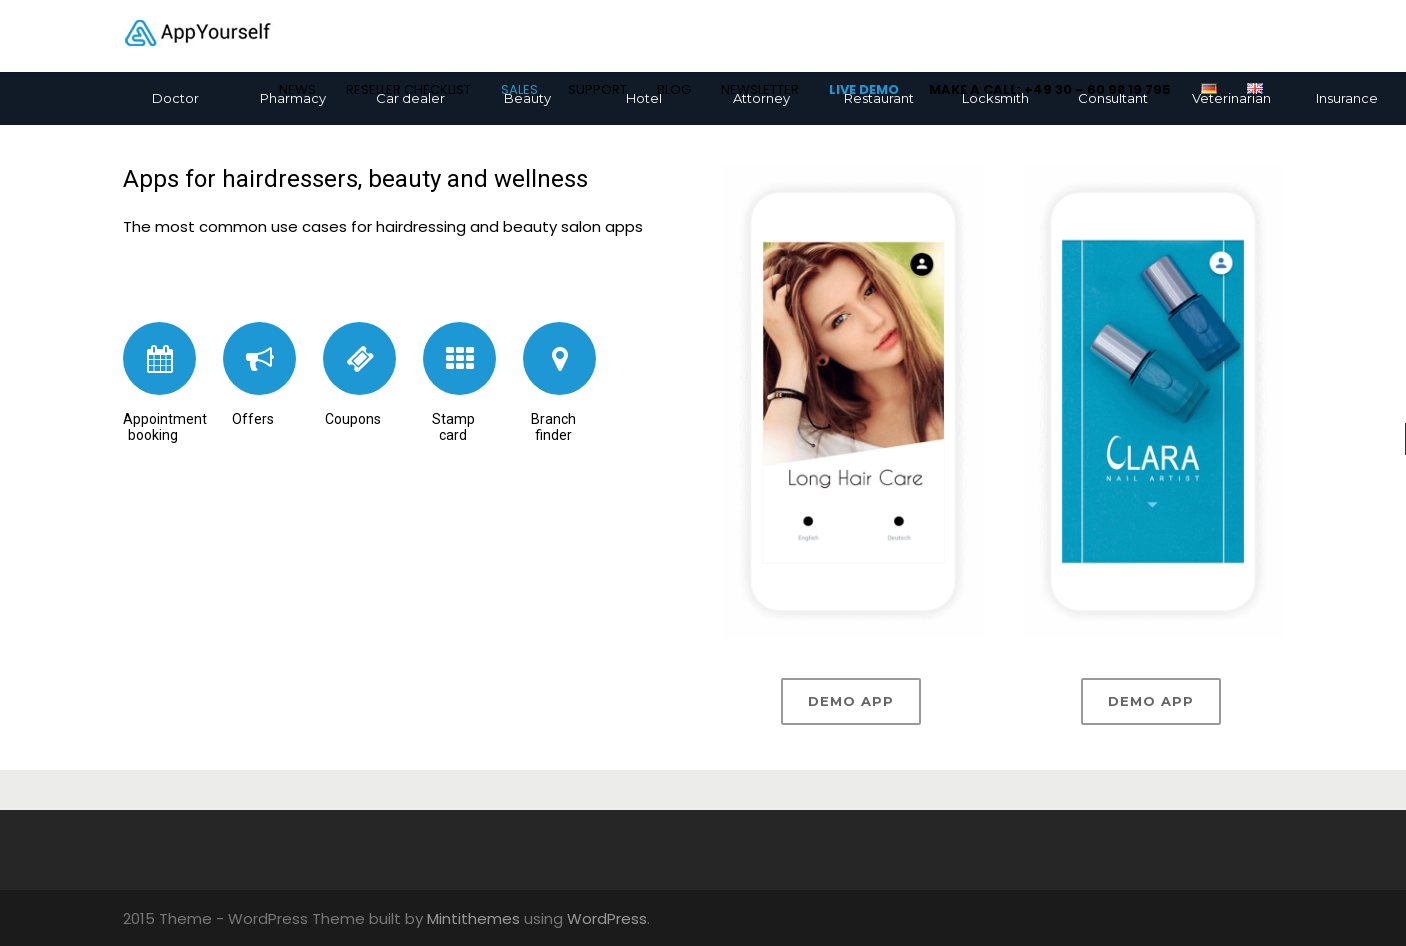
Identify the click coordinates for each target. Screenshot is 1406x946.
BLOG (674, 89)
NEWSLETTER (760, 89)
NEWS (297, 89)
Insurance (1347, 98)
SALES (519, 89)
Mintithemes (473, 918)
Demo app (851, 701)
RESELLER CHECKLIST (408, 89)
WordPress (607, 918)
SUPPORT (597, 89)
